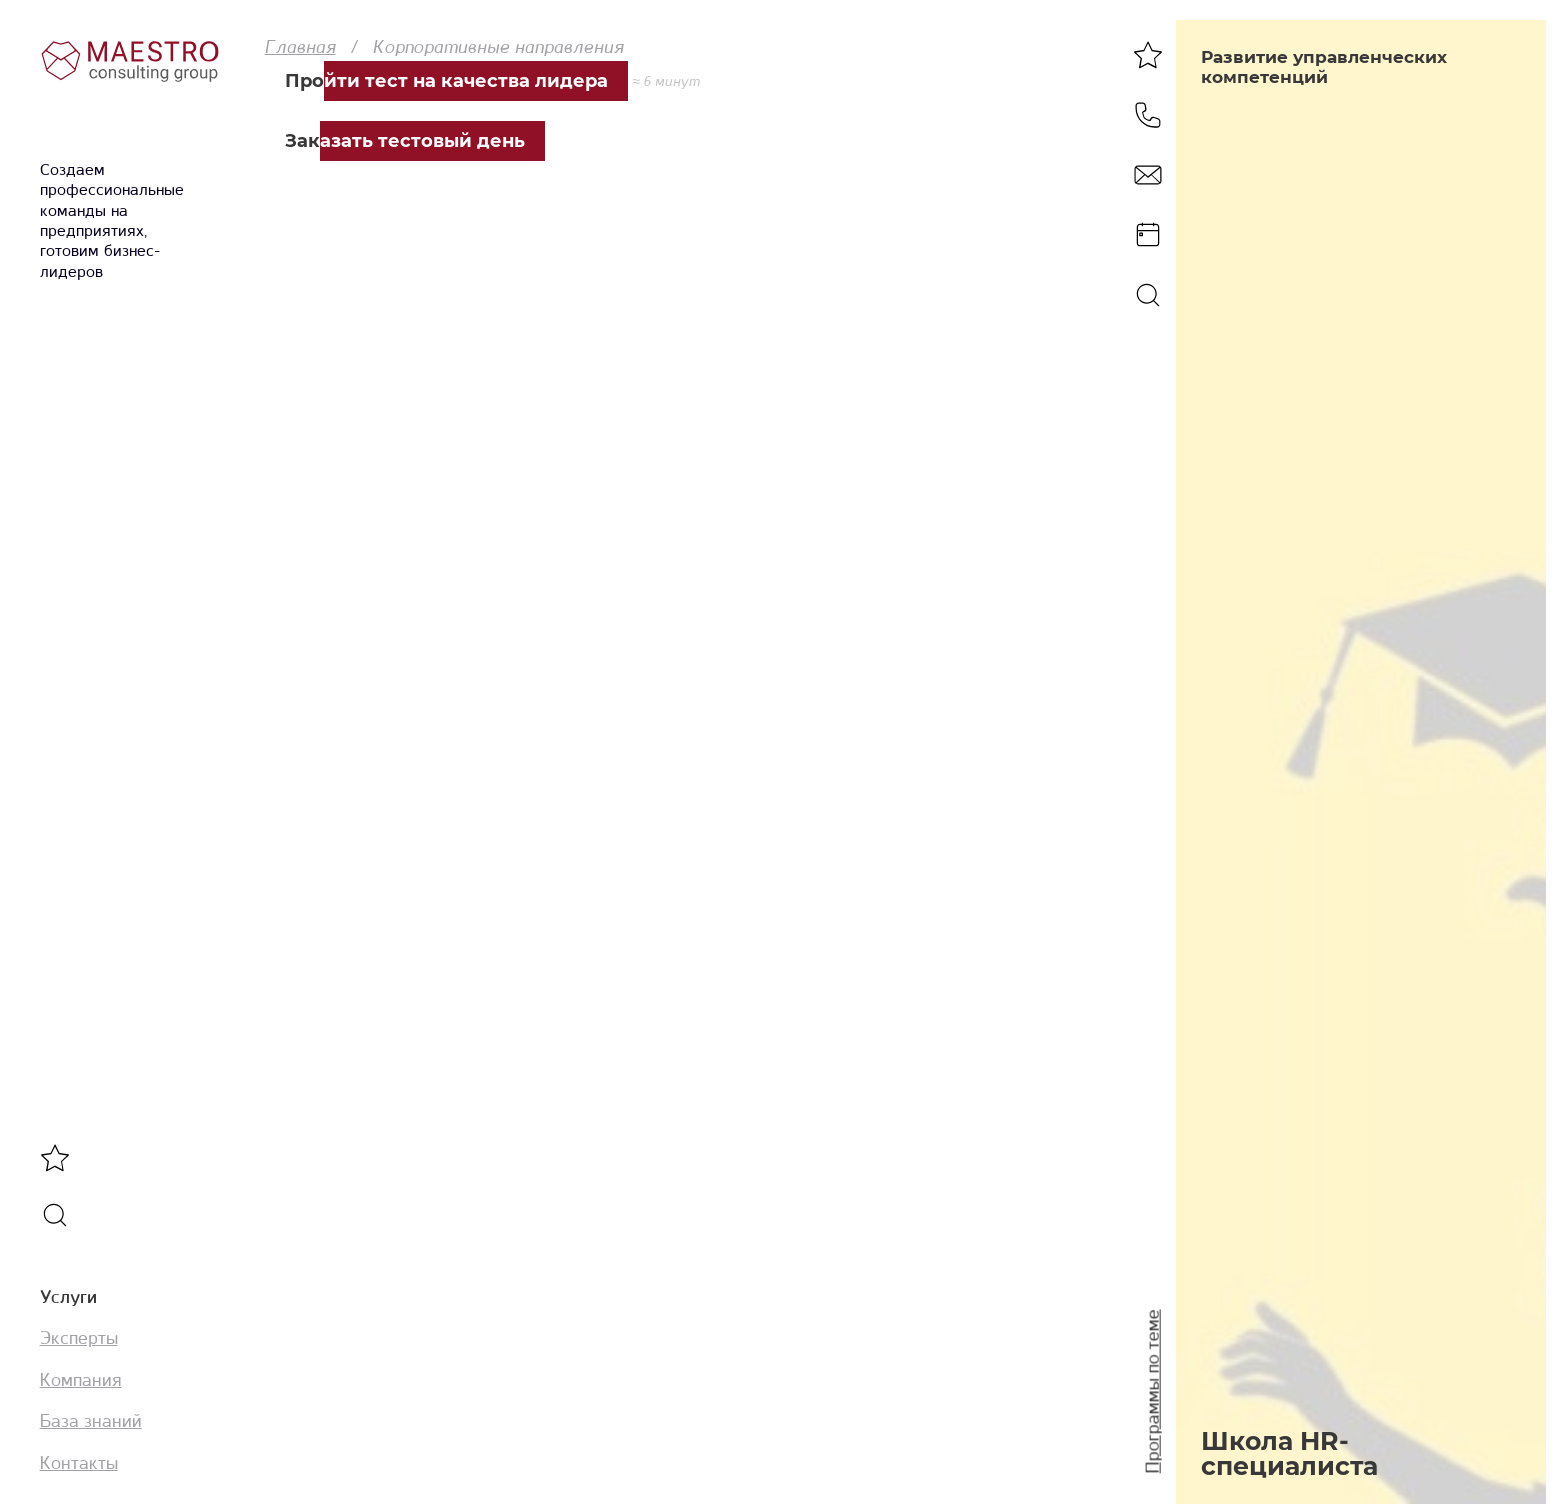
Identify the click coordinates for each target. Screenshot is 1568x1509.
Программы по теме (1153, 1392)
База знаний (91, 1421)
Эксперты (79, 1338)
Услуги (68, 1297)
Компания (81, 1380)
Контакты (79, 1463)
